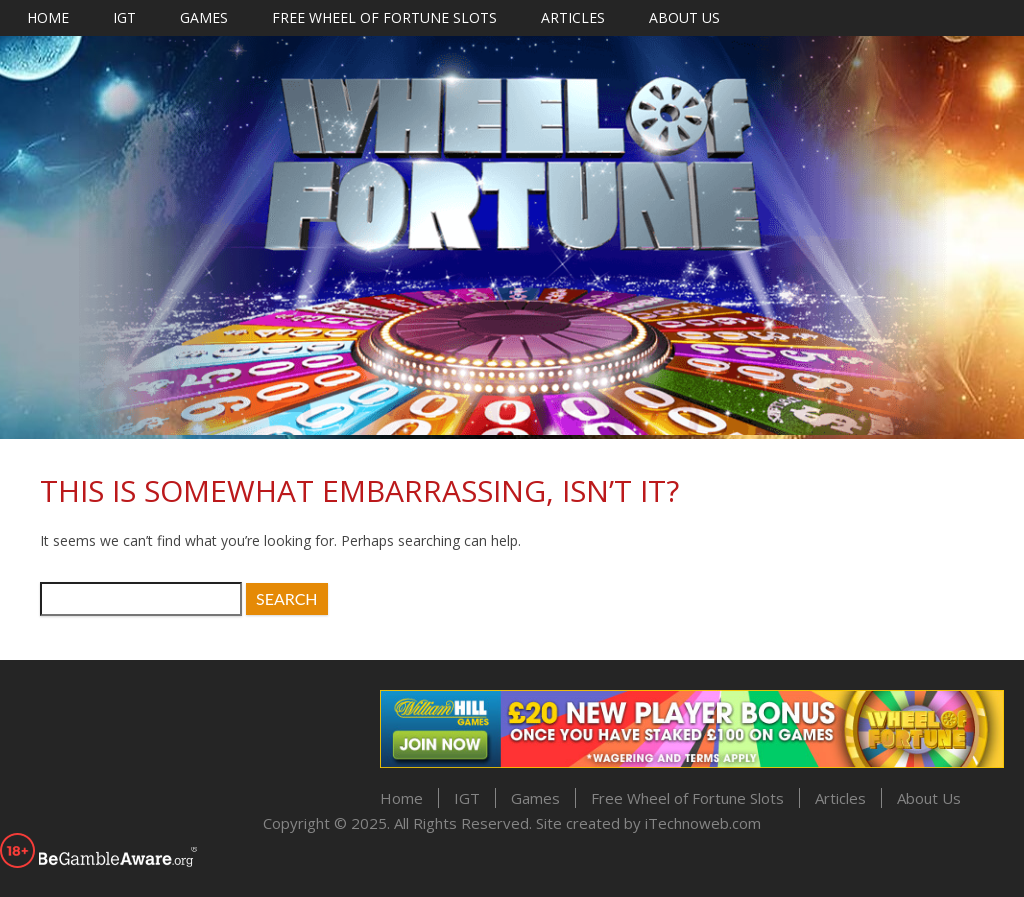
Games (204, 17)
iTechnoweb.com (703, 823)
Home (48, 17)
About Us (684, 17)
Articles (573, 17)
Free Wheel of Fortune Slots (384, 17)
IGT (124, 17)
